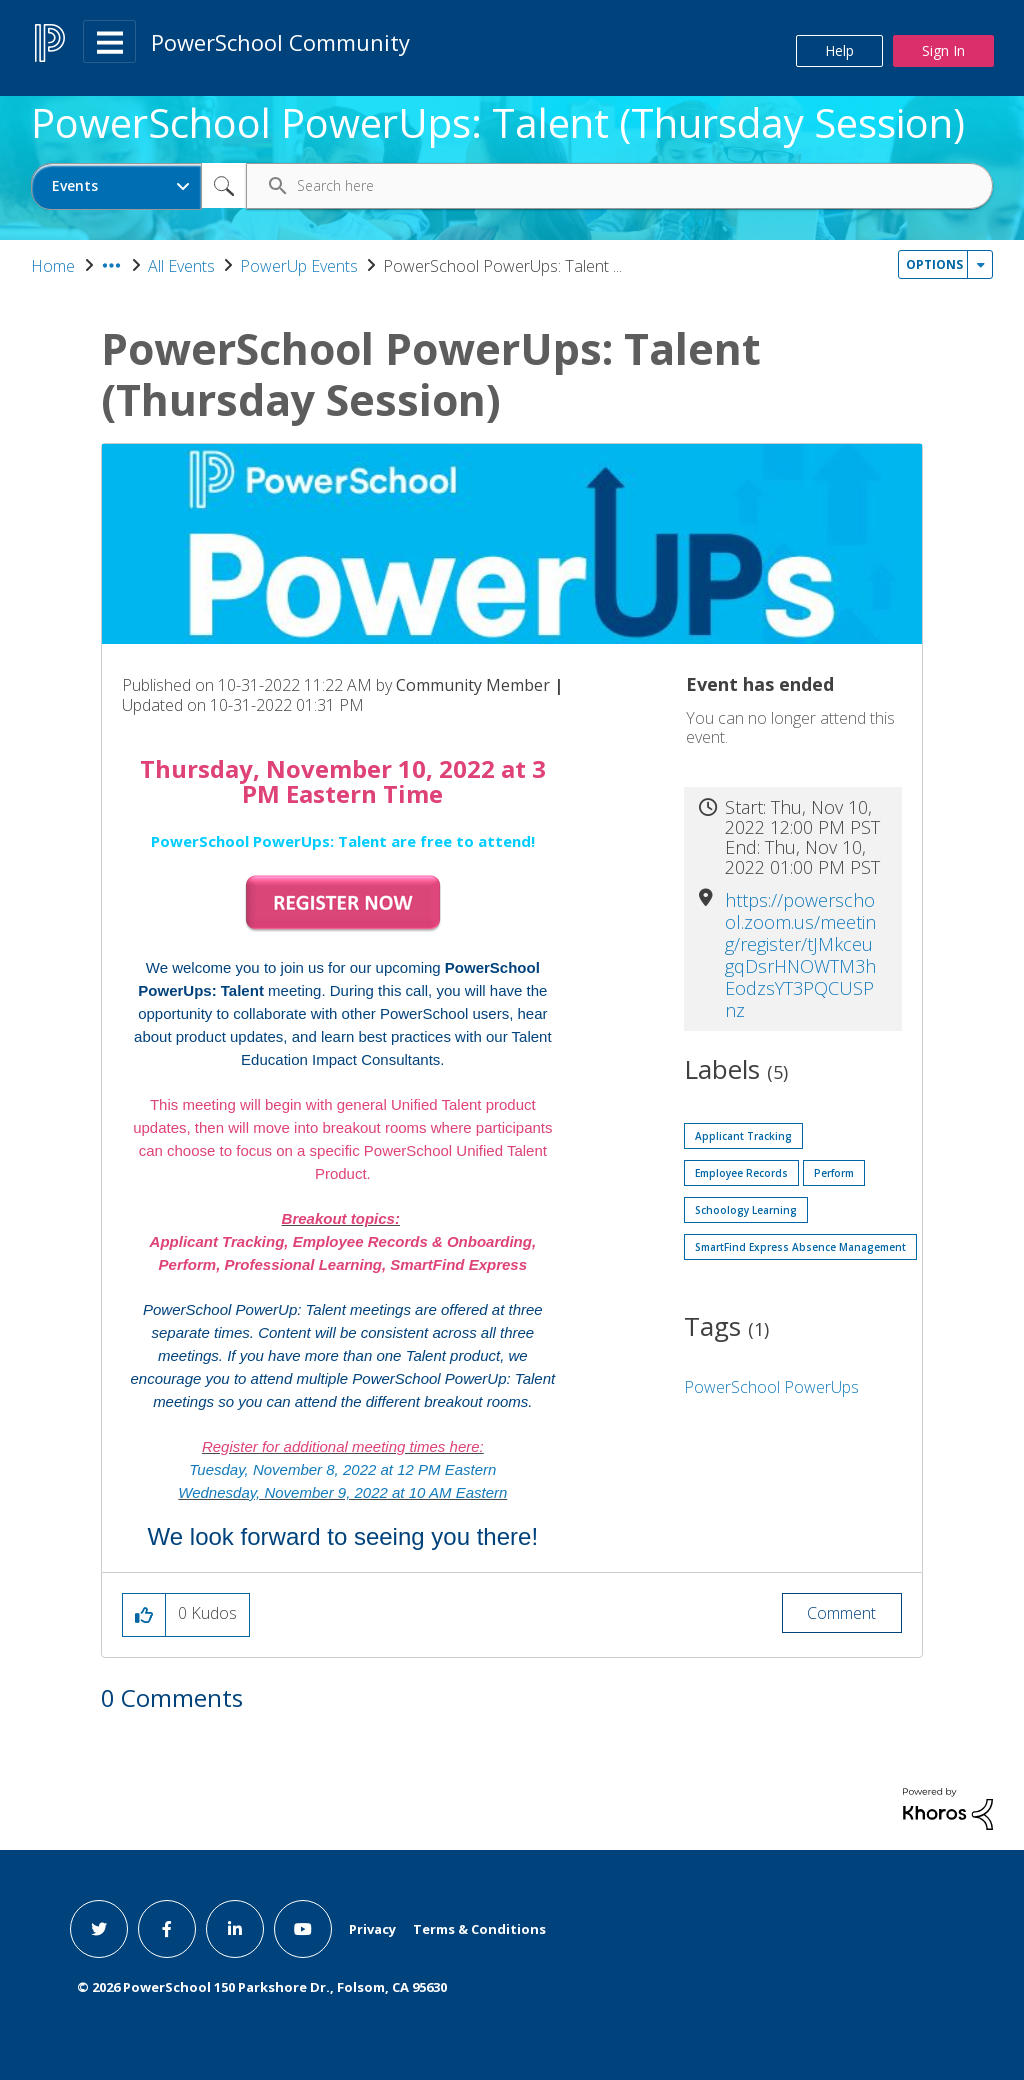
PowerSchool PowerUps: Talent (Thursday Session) (498, 123)
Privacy (372, 1929)
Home (53, 266)
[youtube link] (303, 1929)
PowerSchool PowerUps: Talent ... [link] (502, 266)
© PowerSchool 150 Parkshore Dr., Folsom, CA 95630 (262, 1987)
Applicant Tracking (743, 1136)
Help (839, 50)
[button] (343, 904)
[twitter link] (99, 1929)
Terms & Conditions (479, 1929)
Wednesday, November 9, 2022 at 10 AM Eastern (342, 1492)
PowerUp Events (299, 266)
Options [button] (934, 264)
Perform (834, 1173)
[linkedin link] (235, 1929)
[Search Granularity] (116, 186)
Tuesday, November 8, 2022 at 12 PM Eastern (342, 1469)
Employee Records (741, 1173)
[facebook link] (167, 1929)
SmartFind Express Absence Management (800, 1247)
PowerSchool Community (280, 42)
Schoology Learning (746, 1210)
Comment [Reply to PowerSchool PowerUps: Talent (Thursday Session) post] (841, 1613)
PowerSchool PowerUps (771, 1387)
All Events (181, 266)
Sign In (943, 50)
